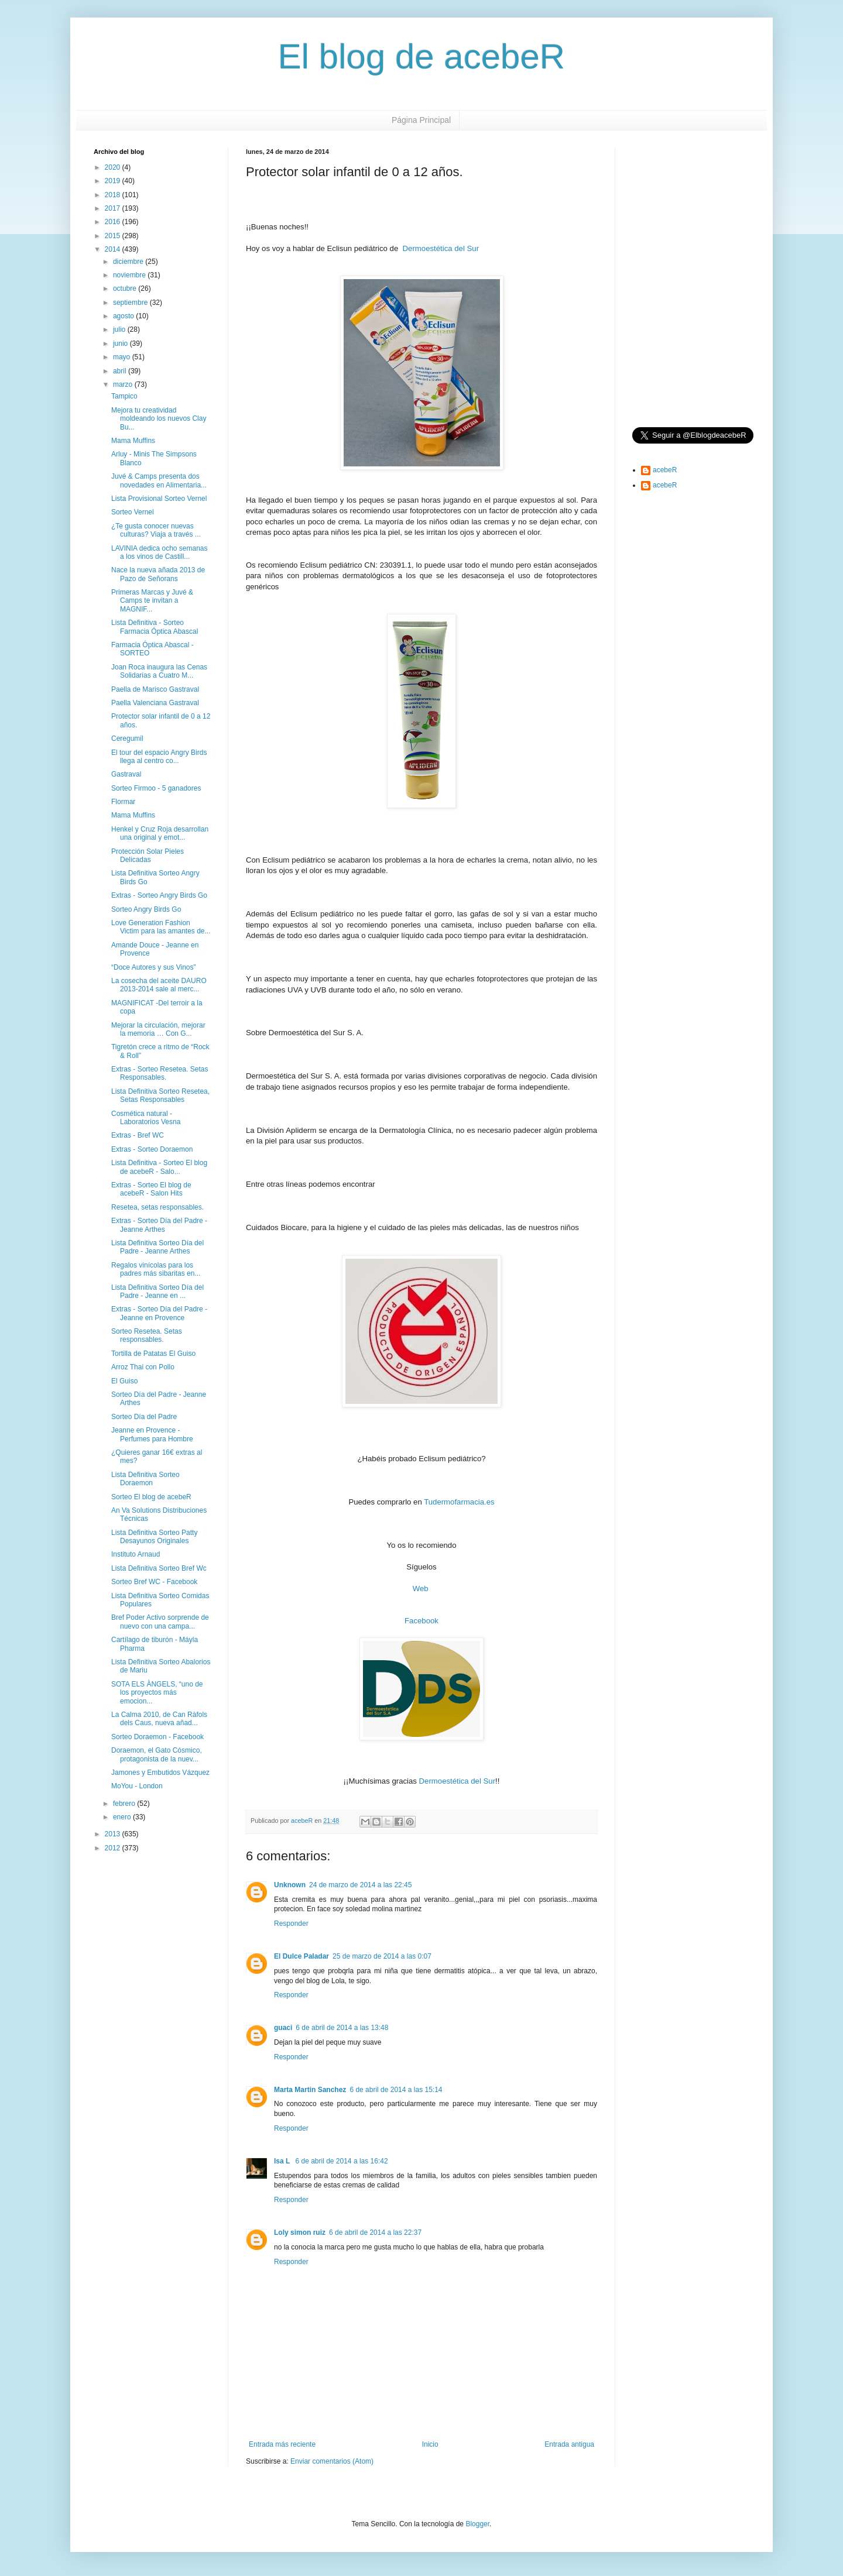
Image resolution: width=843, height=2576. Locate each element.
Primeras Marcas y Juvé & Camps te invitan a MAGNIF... (152, 600)
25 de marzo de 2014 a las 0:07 (382, 1956)
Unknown (290, 1885)
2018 (113, 195)
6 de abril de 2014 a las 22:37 (375, 2232)
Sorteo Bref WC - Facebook (154, 1582)
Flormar (123, 802)
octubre (125, 288)
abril (120, 371)
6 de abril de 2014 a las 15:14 (395, 2090)
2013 (113, 1834)
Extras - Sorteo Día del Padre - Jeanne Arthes (159, 1225)
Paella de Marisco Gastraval (155, 689)
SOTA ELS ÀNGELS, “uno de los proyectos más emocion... (157, 1692)
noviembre (130, 275)
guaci (283, 2028)
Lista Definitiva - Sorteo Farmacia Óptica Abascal (154, 627)
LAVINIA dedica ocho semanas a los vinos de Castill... (159, 552)
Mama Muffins (133, 441)
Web (421, 1588)
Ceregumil (127, 738)
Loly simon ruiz (299, 2232)
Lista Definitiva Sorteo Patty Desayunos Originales (154, 1537)
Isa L (283, 2161)
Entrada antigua (569, 2444)
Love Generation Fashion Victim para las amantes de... (161, 927)
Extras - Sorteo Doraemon (152, 1149)
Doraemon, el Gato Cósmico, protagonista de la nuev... (156, 1754)
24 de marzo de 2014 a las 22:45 (360, 1885)
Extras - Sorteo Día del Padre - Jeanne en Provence (159, 1313)
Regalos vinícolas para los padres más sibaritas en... (155, 1269)
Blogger (477, 2524)
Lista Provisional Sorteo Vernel (159, 498)
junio (121, 343)
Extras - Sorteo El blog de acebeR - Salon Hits (151, 1189)
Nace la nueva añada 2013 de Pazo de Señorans (158, 574)
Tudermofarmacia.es (459, 1501)
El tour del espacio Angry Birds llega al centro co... (159, 756)
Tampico (124, 396)
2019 (113, 181)
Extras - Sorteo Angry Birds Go (159, 895)
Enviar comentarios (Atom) (331, 2461)
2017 (113, 208)
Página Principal (421, 120)
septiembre (131, 302)
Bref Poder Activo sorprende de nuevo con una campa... (160, 1621)
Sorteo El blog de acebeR (151, 1497)
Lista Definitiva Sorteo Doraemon (145, 1479)
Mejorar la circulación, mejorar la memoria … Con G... (158, 1029)
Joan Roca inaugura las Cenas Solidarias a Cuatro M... (159, 671)
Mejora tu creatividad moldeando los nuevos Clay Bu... (158, 418)
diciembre (129, 261)
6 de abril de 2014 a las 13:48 (342, 2028)
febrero (125, 1803)
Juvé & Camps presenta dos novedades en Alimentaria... (159, 480)
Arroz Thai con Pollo (142, 1367)
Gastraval (126, 774)
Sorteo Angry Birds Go (146, 909)
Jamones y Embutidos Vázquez (160, 1772)
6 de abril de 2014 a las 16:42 (341, 2161)
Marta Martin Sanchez (310, 2090)
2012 (113, 1848)
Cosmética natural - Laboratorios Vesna (145, 1118)
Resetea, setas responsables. (157, 1207)
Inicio (430, 2444)
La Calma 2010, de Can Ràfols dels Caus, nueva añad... (159, 1719)
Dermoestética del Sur (441, 248)
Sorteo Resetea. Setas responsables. (146, 1335)
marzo (124, 384)
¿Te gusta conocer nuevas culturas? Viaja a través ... (156, 530)
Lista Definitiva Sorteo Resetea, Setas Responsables (160, 1095)
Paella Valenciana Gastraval (155, 703)
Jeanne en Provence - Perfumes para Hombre (152, 1434)
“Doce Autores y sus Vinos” (153, 967)
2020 (113, 167)
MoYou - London (137, 1786)
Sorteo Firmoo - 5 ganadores (156, 788)
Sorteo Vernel (132, 512)
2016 (113, 222)
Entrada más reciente (282, 2444)
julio (120, 329)
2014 (113, 249)
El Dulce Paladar (301, 1956)
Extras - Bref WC (137, 1135)
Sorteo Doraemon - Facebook (157, 1737)
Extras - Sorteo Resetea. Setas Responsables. (159, 1073)
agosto (124, 316)
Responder (291, 1923)
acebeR (665, 470)
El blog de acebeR (421, 56)
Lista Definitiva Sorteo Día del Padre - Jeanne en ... (157, 1291)
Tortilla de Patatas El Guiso (153, 1353)
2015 (113, 236)
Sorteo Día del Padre (144, 1417)
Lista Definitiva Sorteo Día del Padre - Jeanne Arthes (157, 1247)
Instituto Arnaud (135, 1554)
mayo (122, 357)
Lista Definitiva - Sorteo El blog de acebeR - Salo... (159, 1167)
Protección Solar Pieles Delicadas (147, 855)
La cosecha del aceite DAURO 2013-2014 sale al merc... (159, 985)
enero (123, 1817)
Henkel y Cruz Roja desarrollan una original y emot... (159, 833)
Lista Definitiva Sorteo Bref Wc (159, 1568)
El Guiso (124, 1381)
